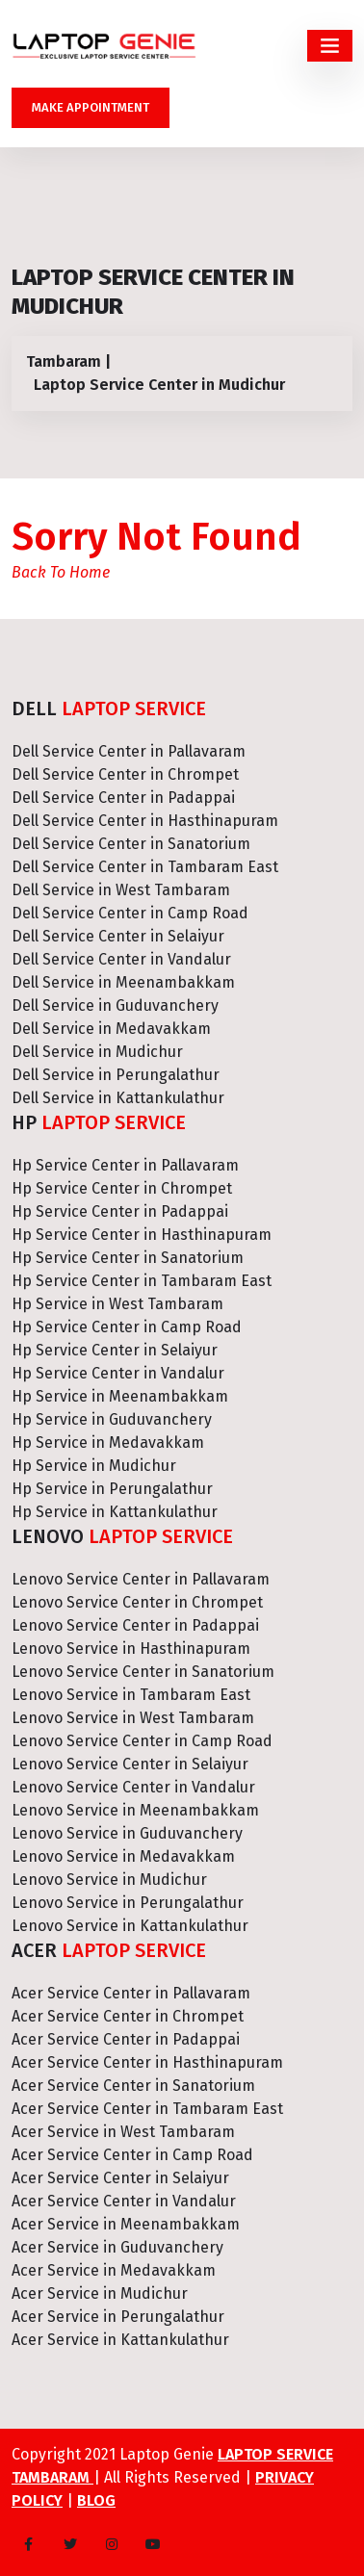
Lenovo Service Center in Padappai (135, 1625)
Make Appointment (90, 107)
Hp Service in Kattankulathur (115, 1512)
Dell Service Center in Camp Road (130, 913)
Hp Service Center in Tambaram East (142, 1281)
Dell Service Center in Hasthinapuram (145, 820)
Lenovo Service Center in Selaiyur (130, 1764)
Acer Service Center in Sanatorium (133, 2085)
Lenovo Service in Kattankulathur (130, 1926)
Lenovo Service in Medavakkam (123, 1856)
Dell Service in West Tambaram (121, 890)
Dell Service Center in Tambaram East (145, 867)
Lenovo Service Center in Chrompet (137, 1602)
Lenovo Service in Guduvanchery (127, 1833)
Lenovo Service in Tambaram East (131, 1695)
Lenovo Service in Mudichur (109, 1879)
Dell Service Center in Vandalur (121, 959)
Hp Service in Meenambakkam (120, 1396)
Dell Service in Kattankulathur (118, 1098)
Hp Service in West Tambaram (117, 1304)
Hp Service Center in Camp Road (127, 1327)
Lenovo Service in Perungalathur (128, 1902)
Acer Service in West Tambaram (123, 2132)
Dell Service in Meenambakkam (123, 982)
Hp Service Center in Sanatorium (128, 1258)
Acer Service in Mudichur (100, 2293)
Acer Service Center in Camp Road (132, 2155)
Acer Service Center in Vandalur (124, 2201)
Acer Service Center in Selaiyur (120, 2178)
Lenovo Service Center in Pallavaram (141, 1579)
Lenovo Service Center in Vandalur (133, 1787)
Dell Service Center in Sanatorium (131, 844)
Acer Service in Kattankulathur (120, 2340)
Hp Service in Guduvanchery (112, 1419)
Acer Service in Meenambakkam (126, 2224)
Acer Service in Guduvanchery (117, 2247)
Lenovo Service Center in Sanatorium (143, 1671)
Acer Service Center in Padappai (126, 2039)
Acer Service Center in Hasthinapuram (147, 2062)
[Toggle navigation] (329, 46)
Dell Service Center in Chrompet (125, 774)
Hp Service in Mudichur (94, 1465)
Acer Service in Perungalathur (118, 2316)
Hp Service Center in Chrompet (122, 1188)
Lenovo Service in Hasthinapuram (131, 1648)
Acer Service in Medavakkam (114, 2270)
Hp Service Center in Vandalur (118, 1373)
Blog (96, 2500)
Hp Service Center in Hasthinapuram (142, 1234)
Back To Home (61, 572)
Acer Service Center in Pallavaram (131, 1993)
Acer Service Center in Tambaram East (147, 2108)
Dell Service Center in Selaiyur (118, 936)
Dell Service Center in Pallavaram (129, 751)
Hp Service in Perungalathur (112, 1489)
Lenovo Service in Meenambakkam (135, 1810)
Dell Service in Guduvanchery (115, 1005)
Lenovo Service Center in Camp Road (142, 1741)
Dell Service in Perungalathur (116, 1075)
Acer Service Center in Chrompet (128, 2016)
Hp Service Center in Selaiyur (115, 1350)
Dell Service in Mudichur (97, 1052)
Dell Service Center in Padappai (123, 797)
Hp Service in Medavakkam (108, 1442)
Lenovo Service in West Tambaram (133, 1718)
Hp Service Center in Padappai (120, 1211)
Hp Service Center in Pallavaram (125, 1165)
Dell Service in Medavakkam (111, 1028)
